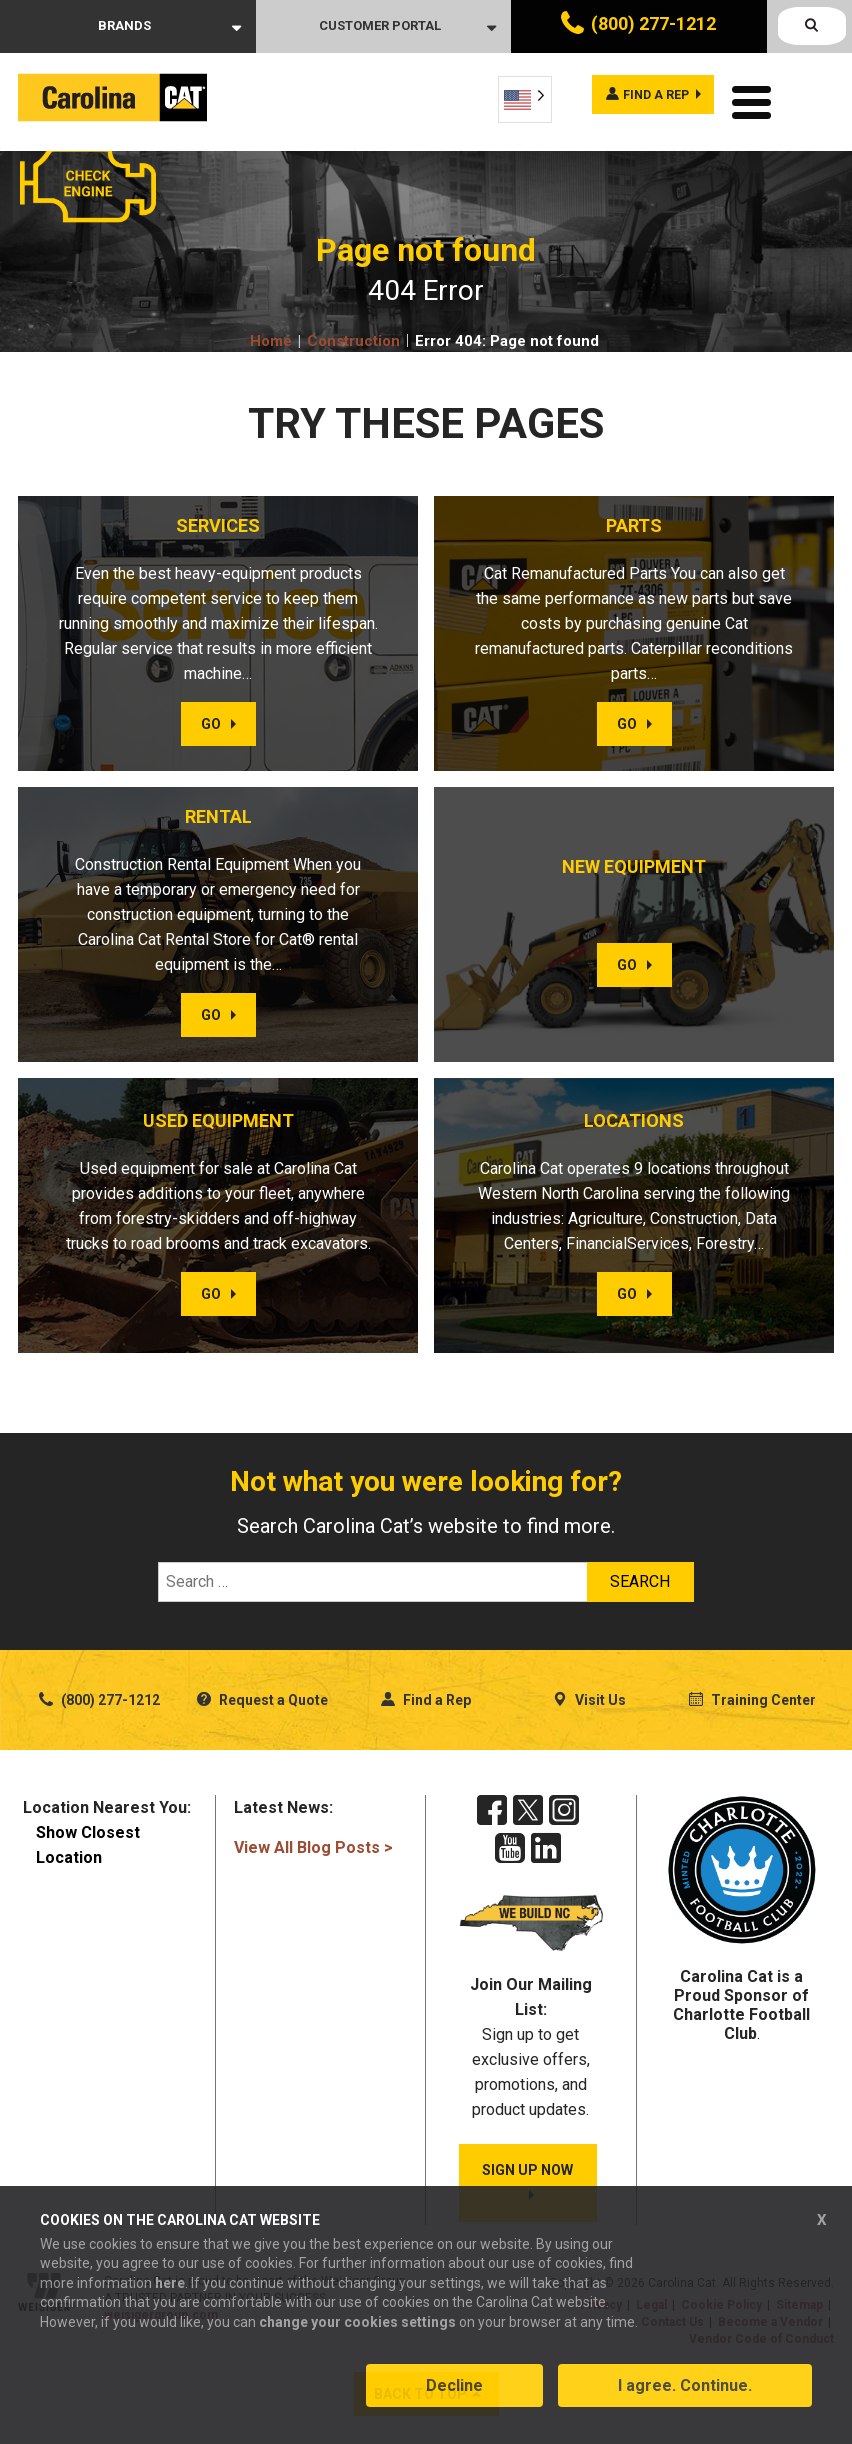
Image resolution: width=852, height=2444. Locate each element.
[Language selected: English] (525, 99)
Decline (454, 2397)
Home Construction (325, 336)
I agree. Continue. (685, 2397)
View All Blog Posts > (313, 1842)
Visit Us (589, 1695)
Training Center (752, 1695)
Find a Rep (426, 1695)
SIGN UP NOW (527, 2169)
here (170, 2294)
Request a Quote (262, 1695)
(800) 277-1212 (653, 23)
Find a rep (642, 98)
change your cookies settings (357, 2333)
